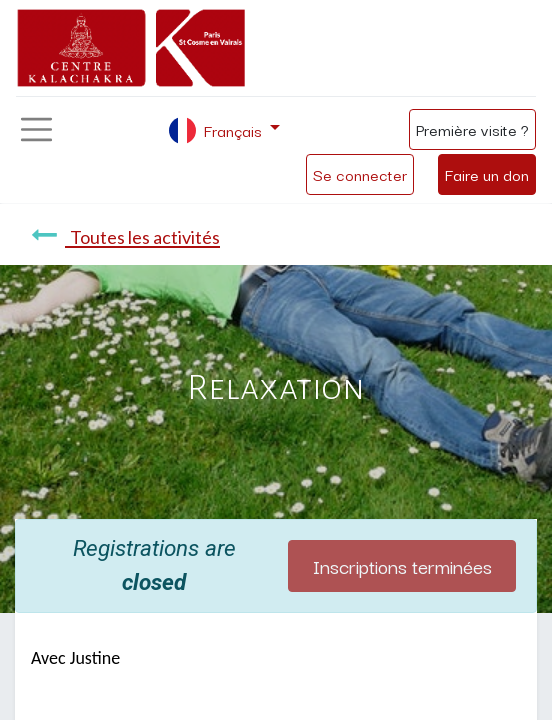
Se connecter (360, 174)
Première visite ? (472, 129)
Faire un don (487, 174)
